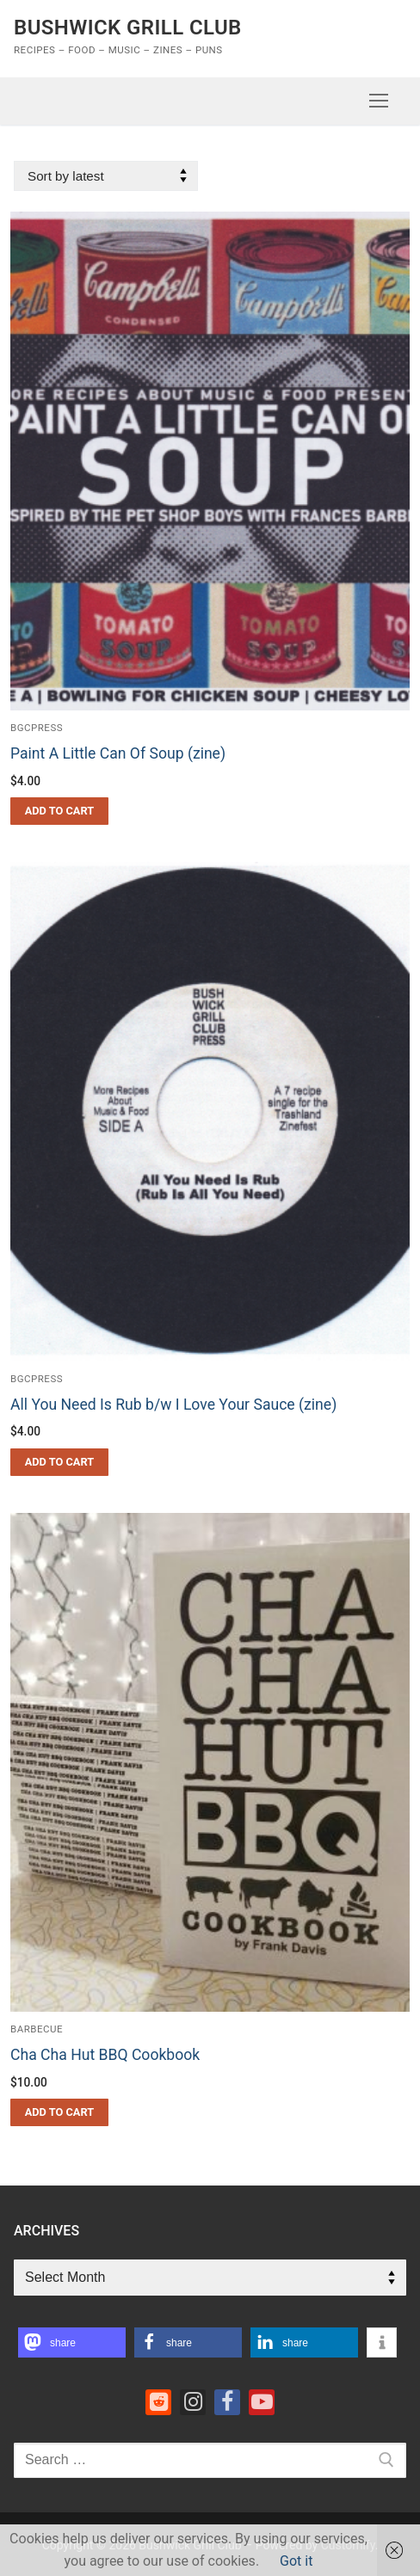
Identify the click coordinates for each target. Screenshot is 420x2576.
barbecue (36, 2029)
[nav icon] (378, 101)
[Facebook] (227, 2402)
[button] (59, 811)
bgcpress (36, 728)
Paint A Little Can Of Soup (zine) (117, 753)
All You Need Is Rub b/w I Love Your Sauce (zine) (173, 1404)
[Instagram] (193, 2402)
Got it (296, 2561)
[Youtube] (262, 2402)
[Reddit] (158, 2402)
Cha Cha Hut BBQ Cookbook (105, 2054)
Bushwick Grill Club (128, 27)
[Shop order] (106, 176)
